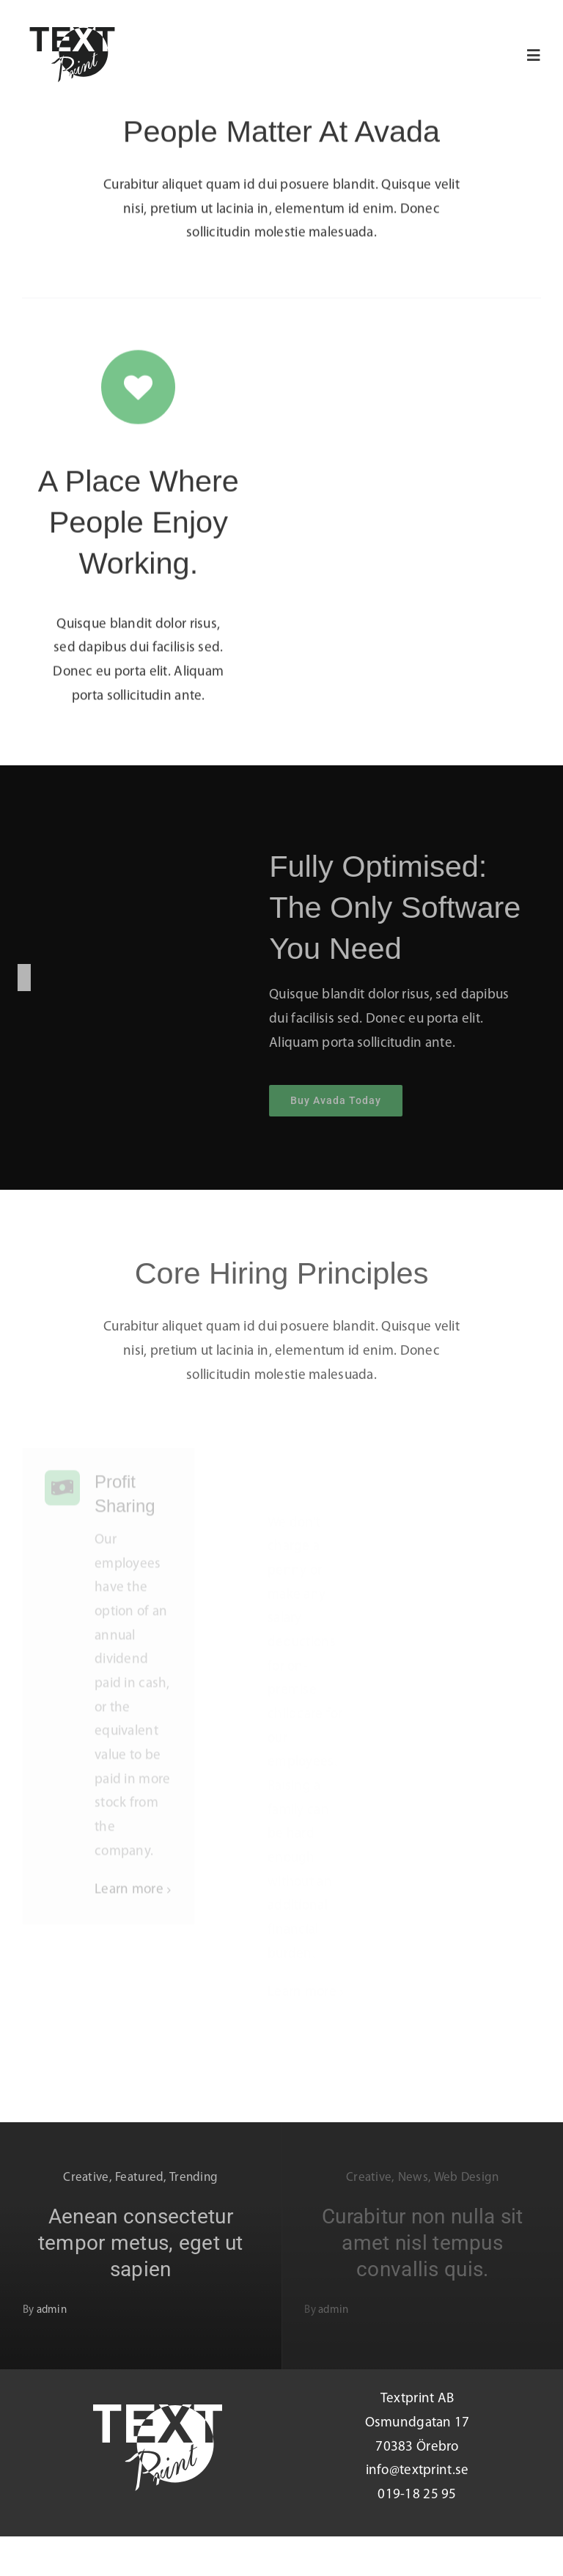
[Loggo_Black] (72, 34)
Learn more (129, 1899)
